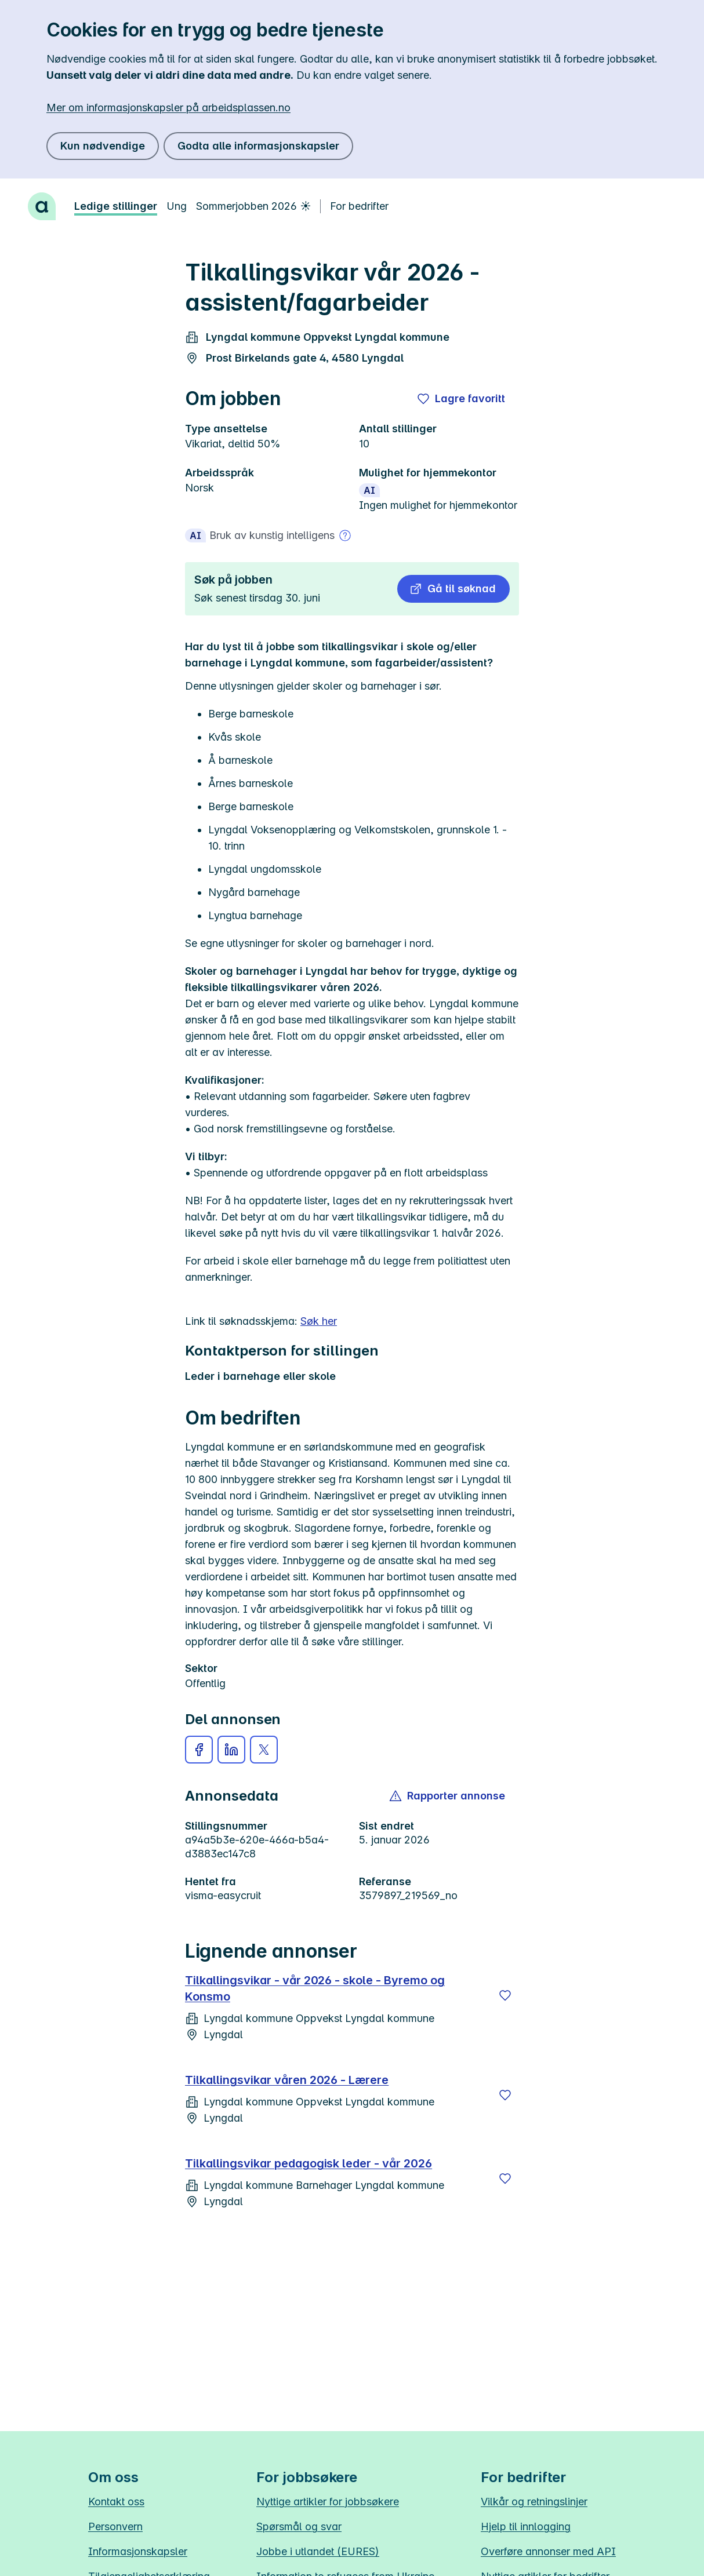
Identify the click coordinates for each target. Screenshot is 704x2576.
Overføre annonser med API (548, 2551)
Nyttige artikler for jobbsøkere (327, 2501)
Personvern (115, 2526)
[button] (453, 589)
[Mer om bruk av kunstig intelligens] (345, 535)
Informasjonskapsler (137, 2551)
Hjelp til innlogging (526, 2526)
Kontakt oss (116, 2501)
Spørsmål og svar (299, 2526)
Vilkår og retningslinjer (534, 2501)
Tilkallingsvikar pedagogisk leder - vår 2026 (308, 2163)
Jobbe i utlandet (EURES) (317, 2551)
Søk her (318, 1321)
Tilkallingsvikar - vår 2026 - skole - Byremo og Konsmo (315, 1988)
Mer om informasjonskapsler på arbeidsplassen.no (168, 107)
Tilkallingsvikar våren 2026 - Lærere (287, 2080)
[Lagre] (505, 1995)
